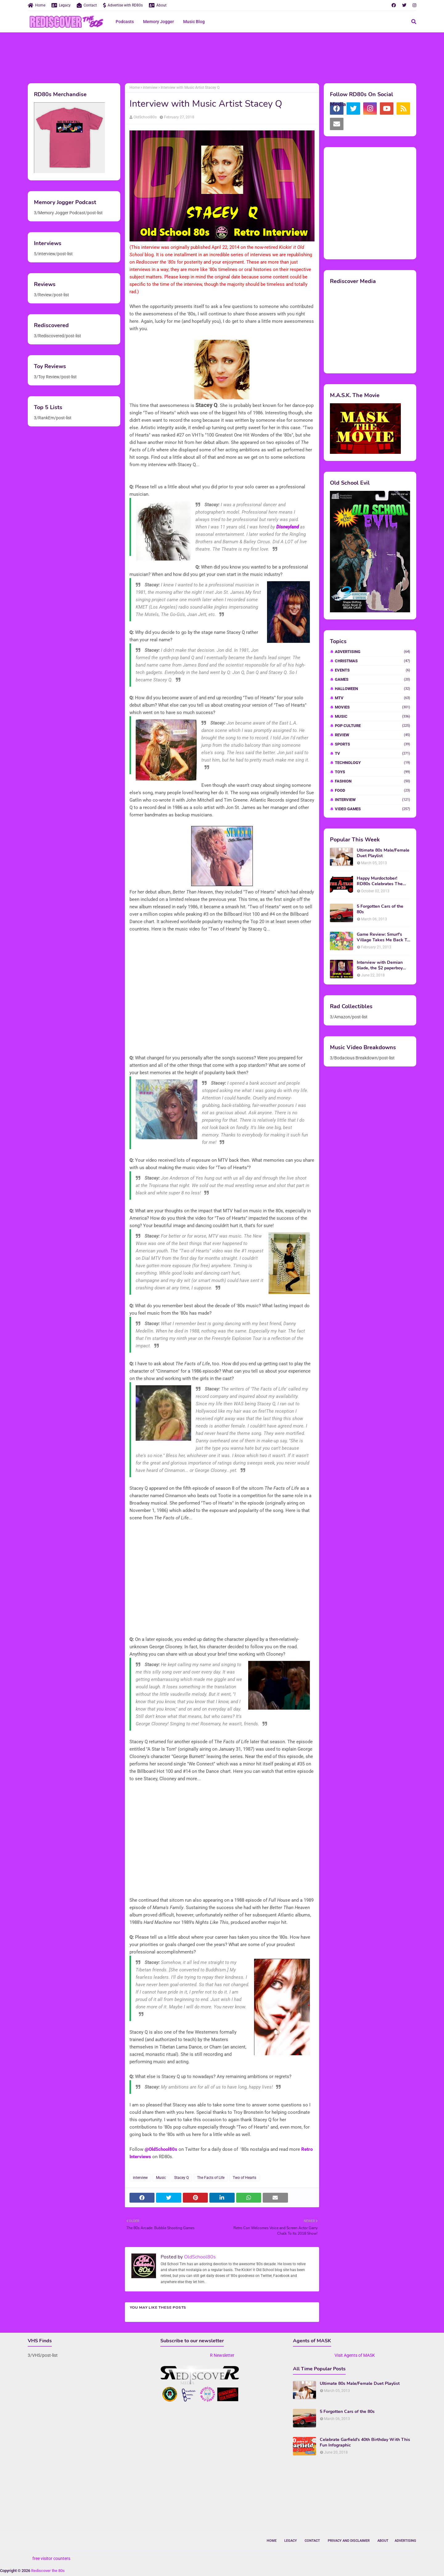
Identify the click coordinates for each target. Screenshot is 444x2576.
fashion (372, 781)
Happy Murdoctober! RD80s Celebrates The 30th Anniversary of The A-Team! (381, 881)
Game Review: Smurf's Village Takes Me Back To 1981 (383, 937)
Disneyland (287, 527)
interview (150, 87)
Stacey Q (181, 2177)
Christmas (372, 661)
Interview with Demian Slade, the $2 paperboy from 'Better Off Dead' (380, 965)
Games (372, 679)
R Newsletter (222, 2355)
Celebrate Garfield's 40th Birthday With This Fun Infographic (365, 2442)
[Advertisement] (222, 57)
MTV (372, 698)
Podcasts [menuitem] (125, 21)
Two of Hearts (244, 2177)
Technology (372, 762)
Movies (372, 707)
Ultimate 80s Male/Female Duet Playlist (383, 853)
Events (372, 670)
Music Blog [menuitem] (194, 21)
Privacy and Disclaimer (349, 2541)
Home (36, 5)
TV (372, 753)
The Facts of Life (210, 2177)
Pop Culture (372, 725)
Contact (87, 5)
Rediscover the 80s (48, 2570)
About (157, 5)
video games (372, 809)
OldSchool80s (145, 117)
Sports (372, 744)
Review (372, 735)
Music (161, 2177)
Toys (372, 772)
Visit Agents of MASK (355, 2355)
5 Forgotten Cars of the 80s (380, 909)
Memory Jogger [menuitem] (158, 21)
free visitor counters (51, 2558)
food (372, 790)
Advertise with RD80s (123, 5)
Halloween (372, 688)
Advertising (372, 651)
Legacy (61, 5)
